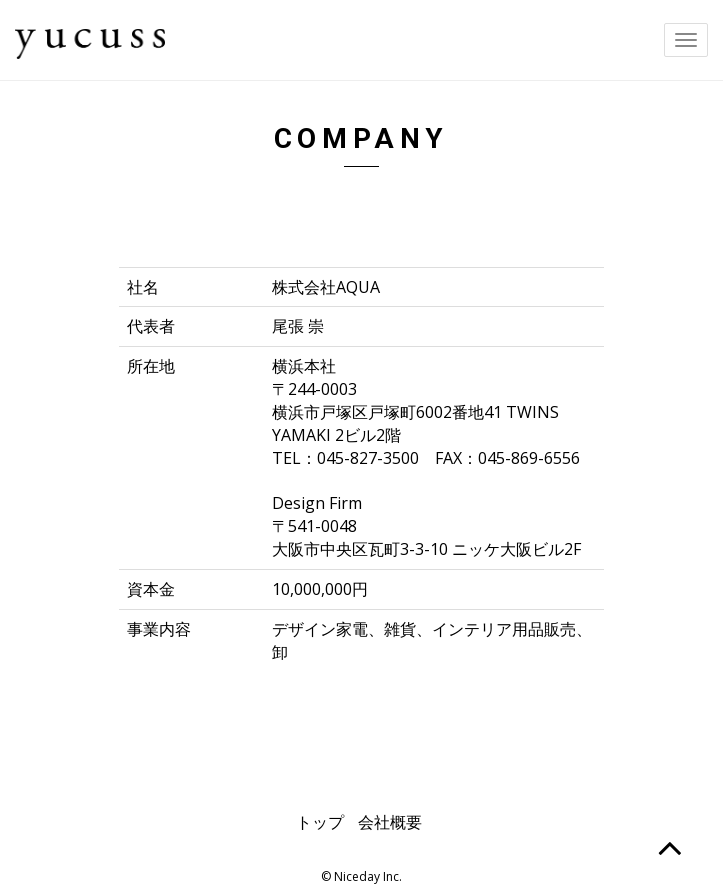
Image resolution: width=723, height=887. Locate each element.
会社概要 (390, 822)
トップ (320, 822)
